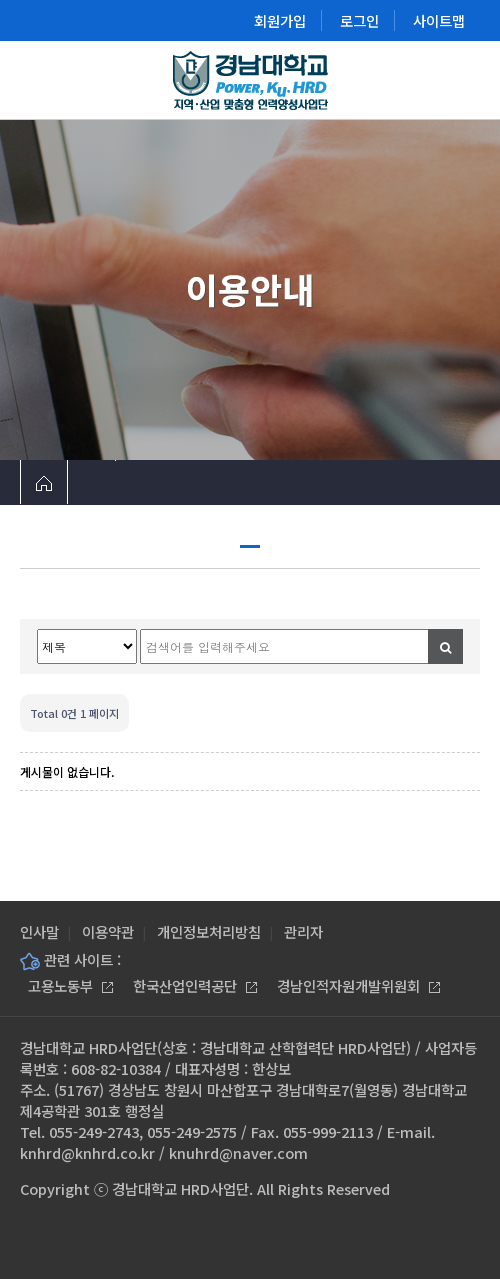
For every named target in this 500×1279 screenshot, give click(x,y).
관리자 (303, 931)
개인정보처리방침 (209, 931)
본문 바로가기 (0, 0)
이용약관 (108, 931)
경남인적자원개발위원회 (358, 985)
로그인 (359, 20)
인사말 (39, 931)
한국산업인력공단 (195, 985)
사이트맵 (439, 20)
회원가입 (280, 20)
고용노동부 (70, 985)
